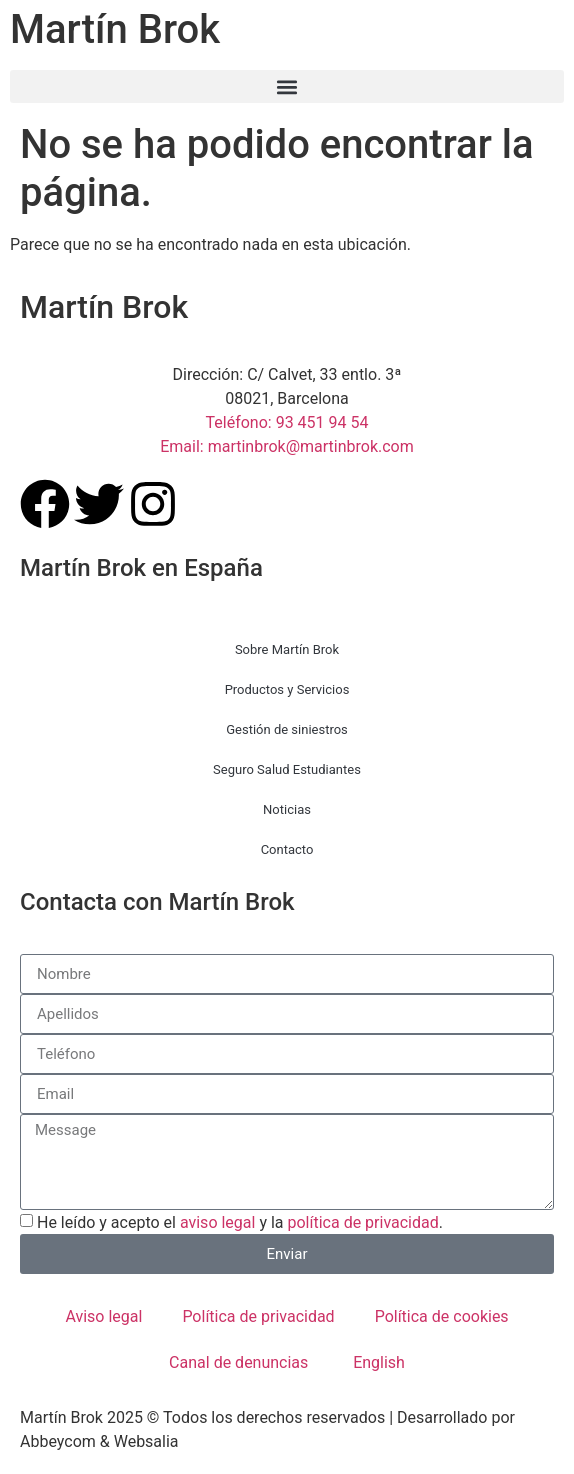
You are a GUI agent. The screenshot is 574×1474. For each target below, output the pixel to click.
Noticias (287, 809)
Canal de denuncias (238, 1362)
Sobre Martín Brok (287, 649)
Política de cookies (442, 1316)
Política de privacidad (258, 1316)
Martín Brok (115, 29)
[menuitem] (376, 1363)
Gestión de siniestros (287, 729)
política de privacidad (363, 1222)
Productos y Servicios (287, 689)
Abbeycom (58, 1441)
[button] (287, 86)
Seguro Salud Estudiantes (287, 769)
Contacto (287, 849)
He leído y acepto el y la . (240, 1222)
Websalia (146, 1441)
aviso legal (218, 1222)
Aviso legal (103, 1316)
